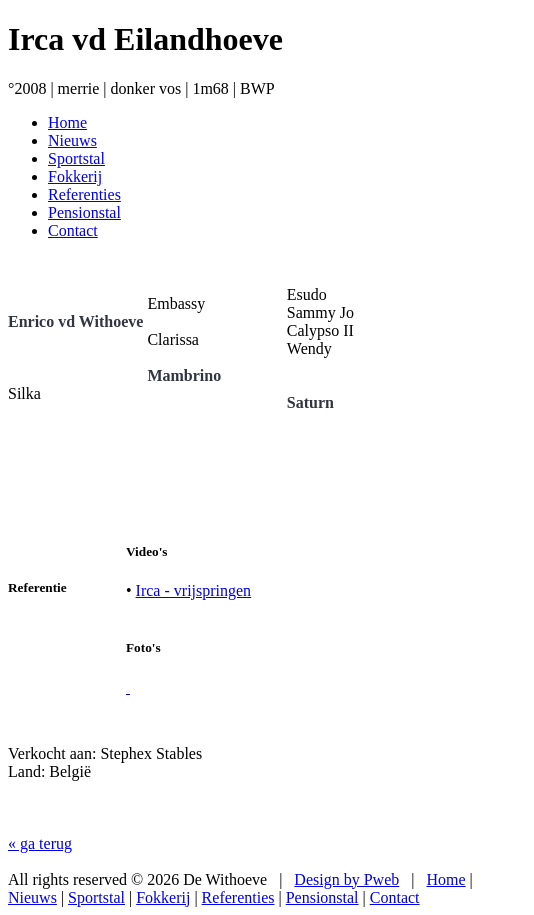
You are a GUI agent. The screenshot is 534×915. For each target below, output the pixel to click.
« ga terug (40, 843)
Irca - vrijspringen (194, 590)
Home (445, 879)
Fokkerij (163, 897)
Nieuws (32, 897)
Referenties (238, 897)
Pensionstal (322, 897)
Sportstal (96, 897)
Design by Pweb (346, 879)
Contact (395, 897)
